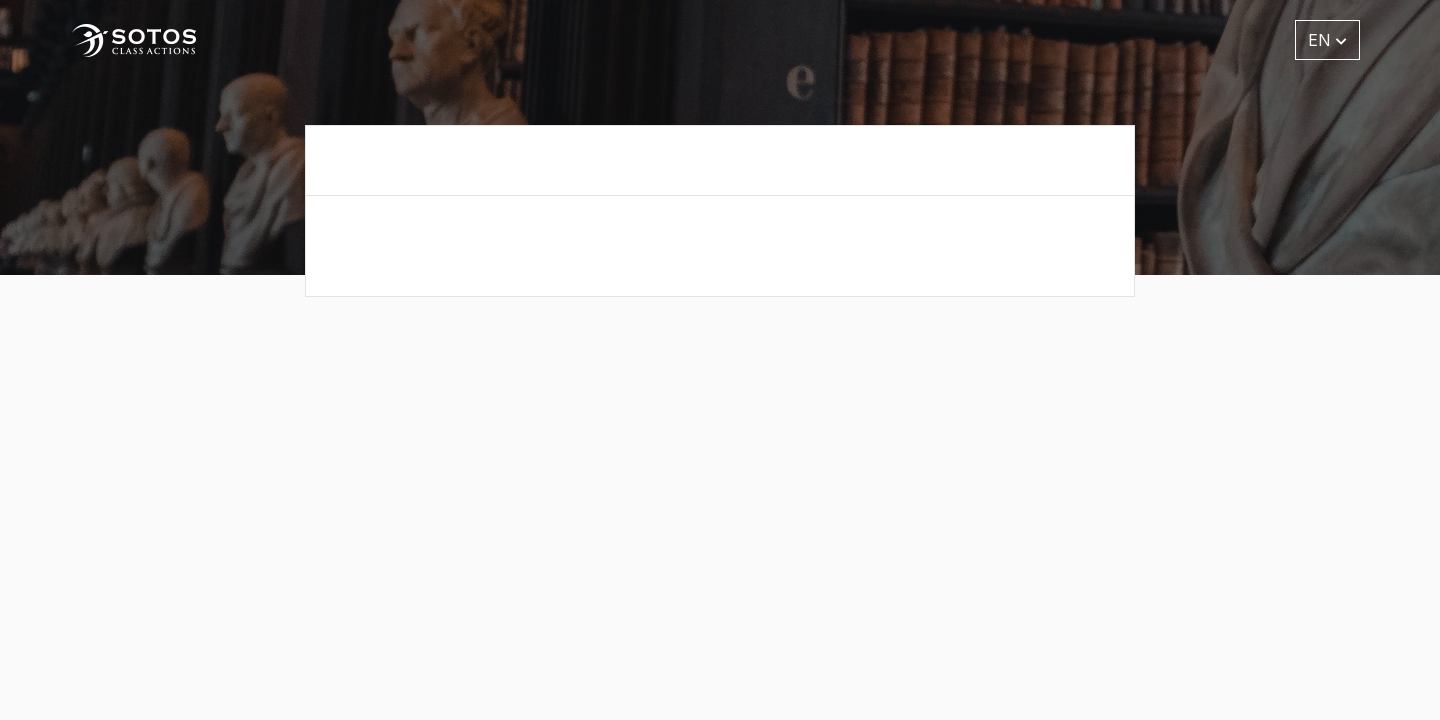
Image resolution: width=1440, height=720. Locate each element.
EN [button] (1327, 40)
